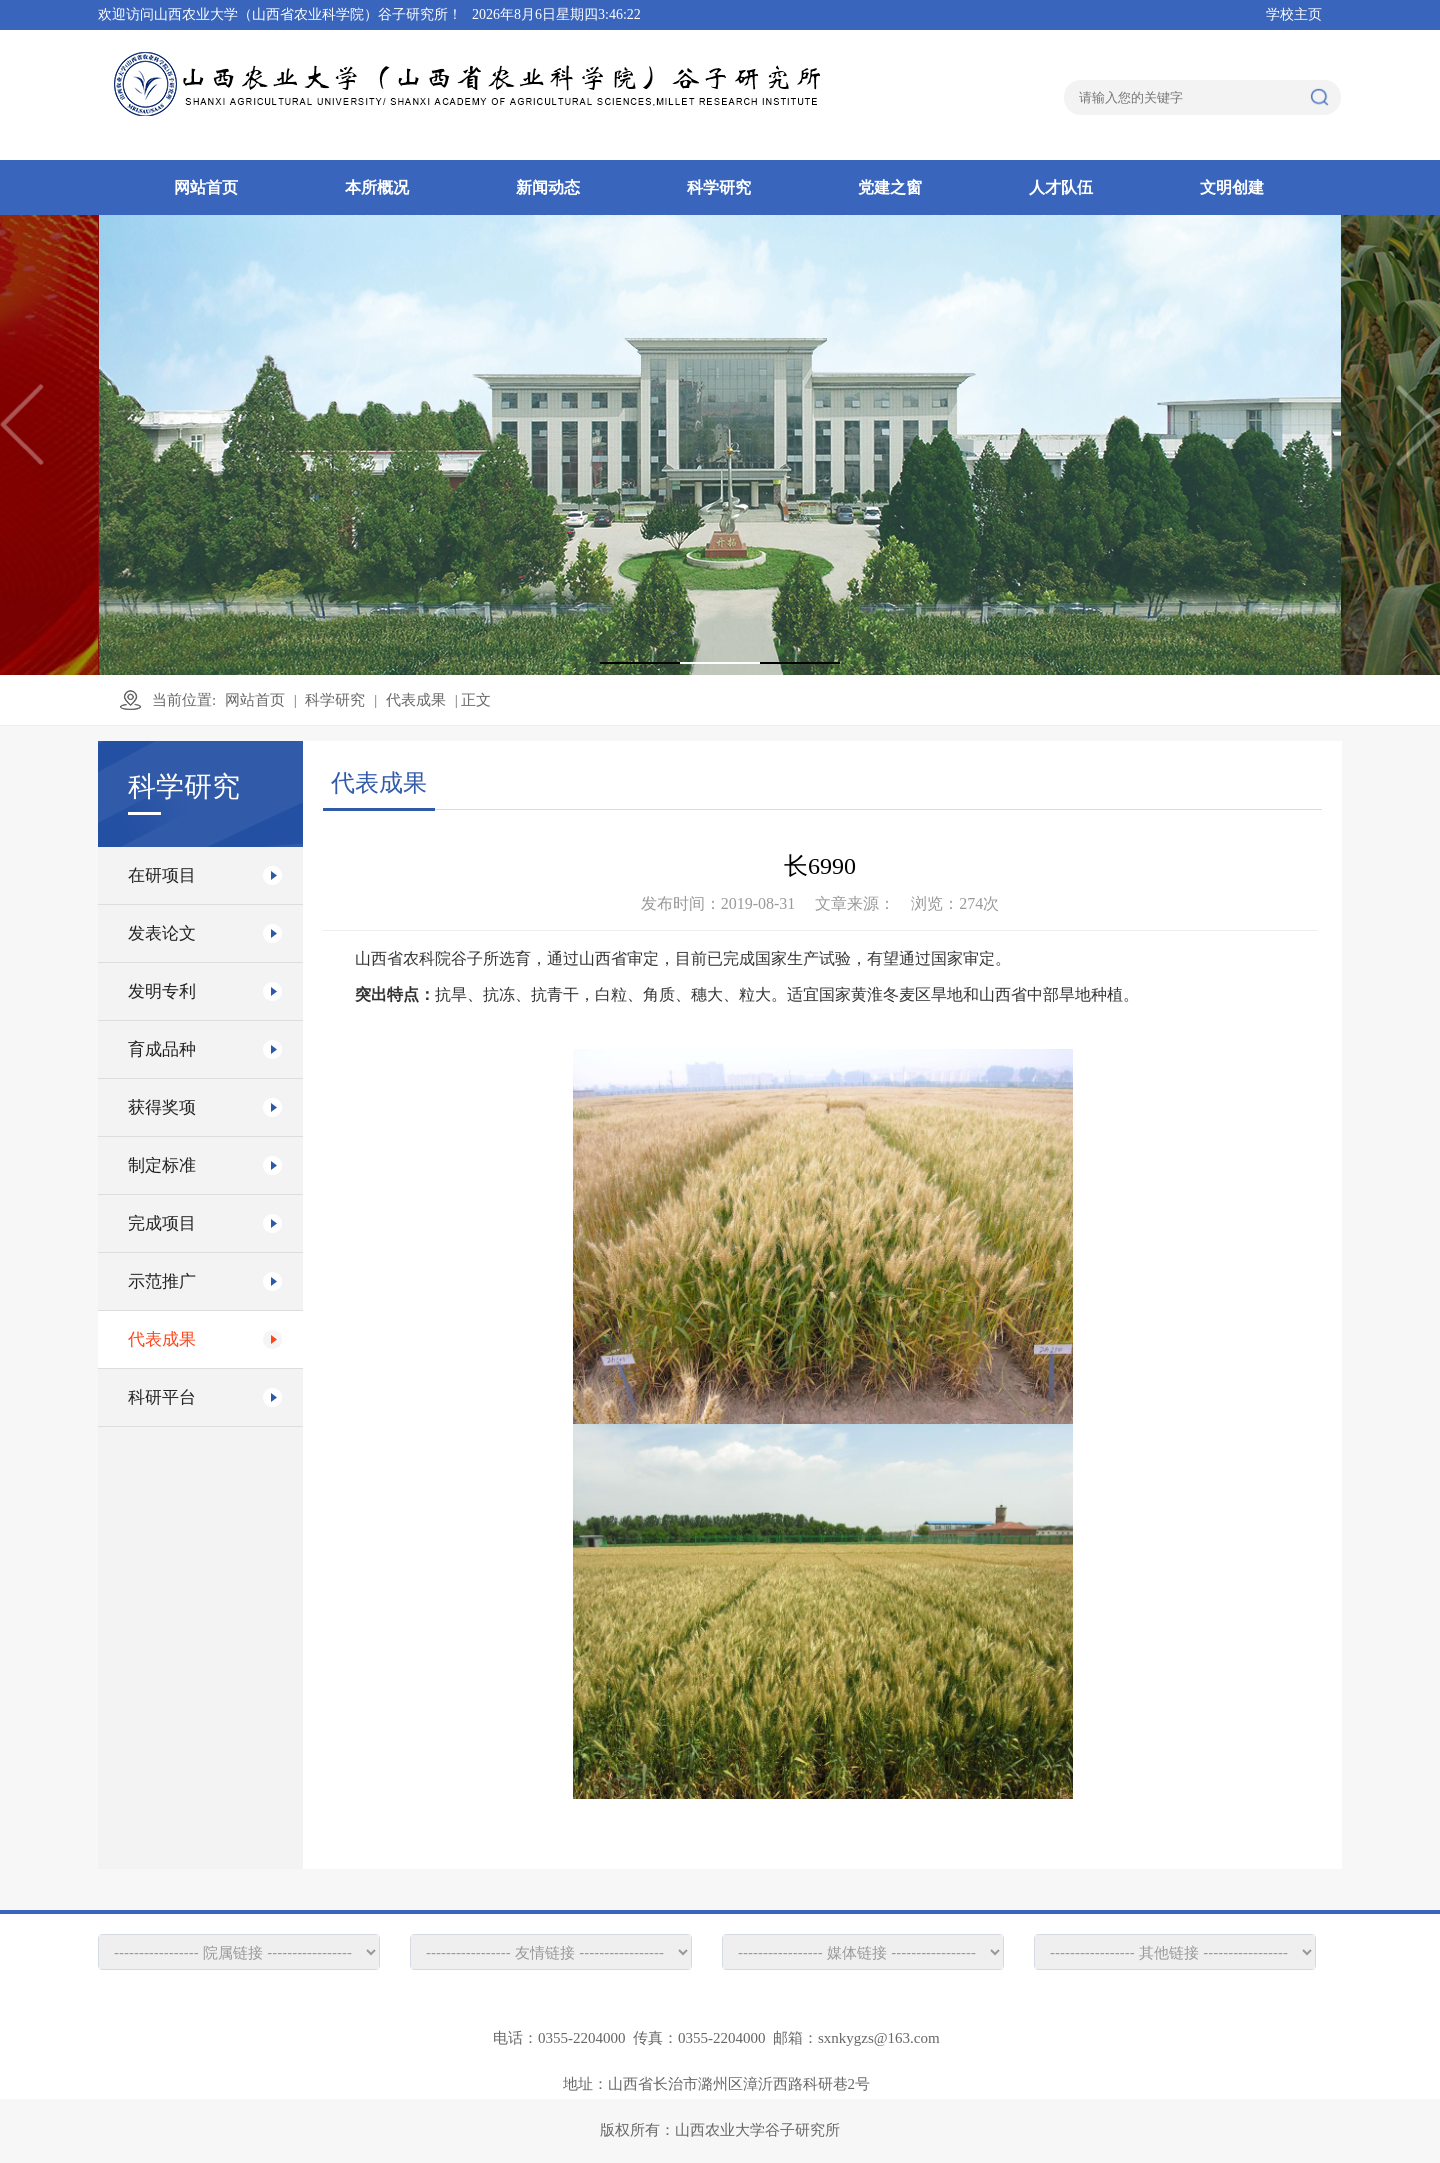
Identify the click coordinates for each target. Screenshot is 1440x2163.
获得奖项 (162, 1107)
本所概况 (377, 187)
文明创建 (1232, 187)
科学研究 (719, 187)
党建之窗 (890, 187)
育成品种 (162, 1049)
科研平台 (162, 1397)
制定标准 (162, 1165)
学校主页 (1294, 14)
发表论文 (162, 933)
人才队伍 (1061, 187)
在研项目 (162, 875)
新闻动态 (548, 187)
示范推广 (162, 1281)
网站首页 (206, 187)
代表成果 (416, 700)
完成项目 (162, 1223)
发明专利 (162, 991)
